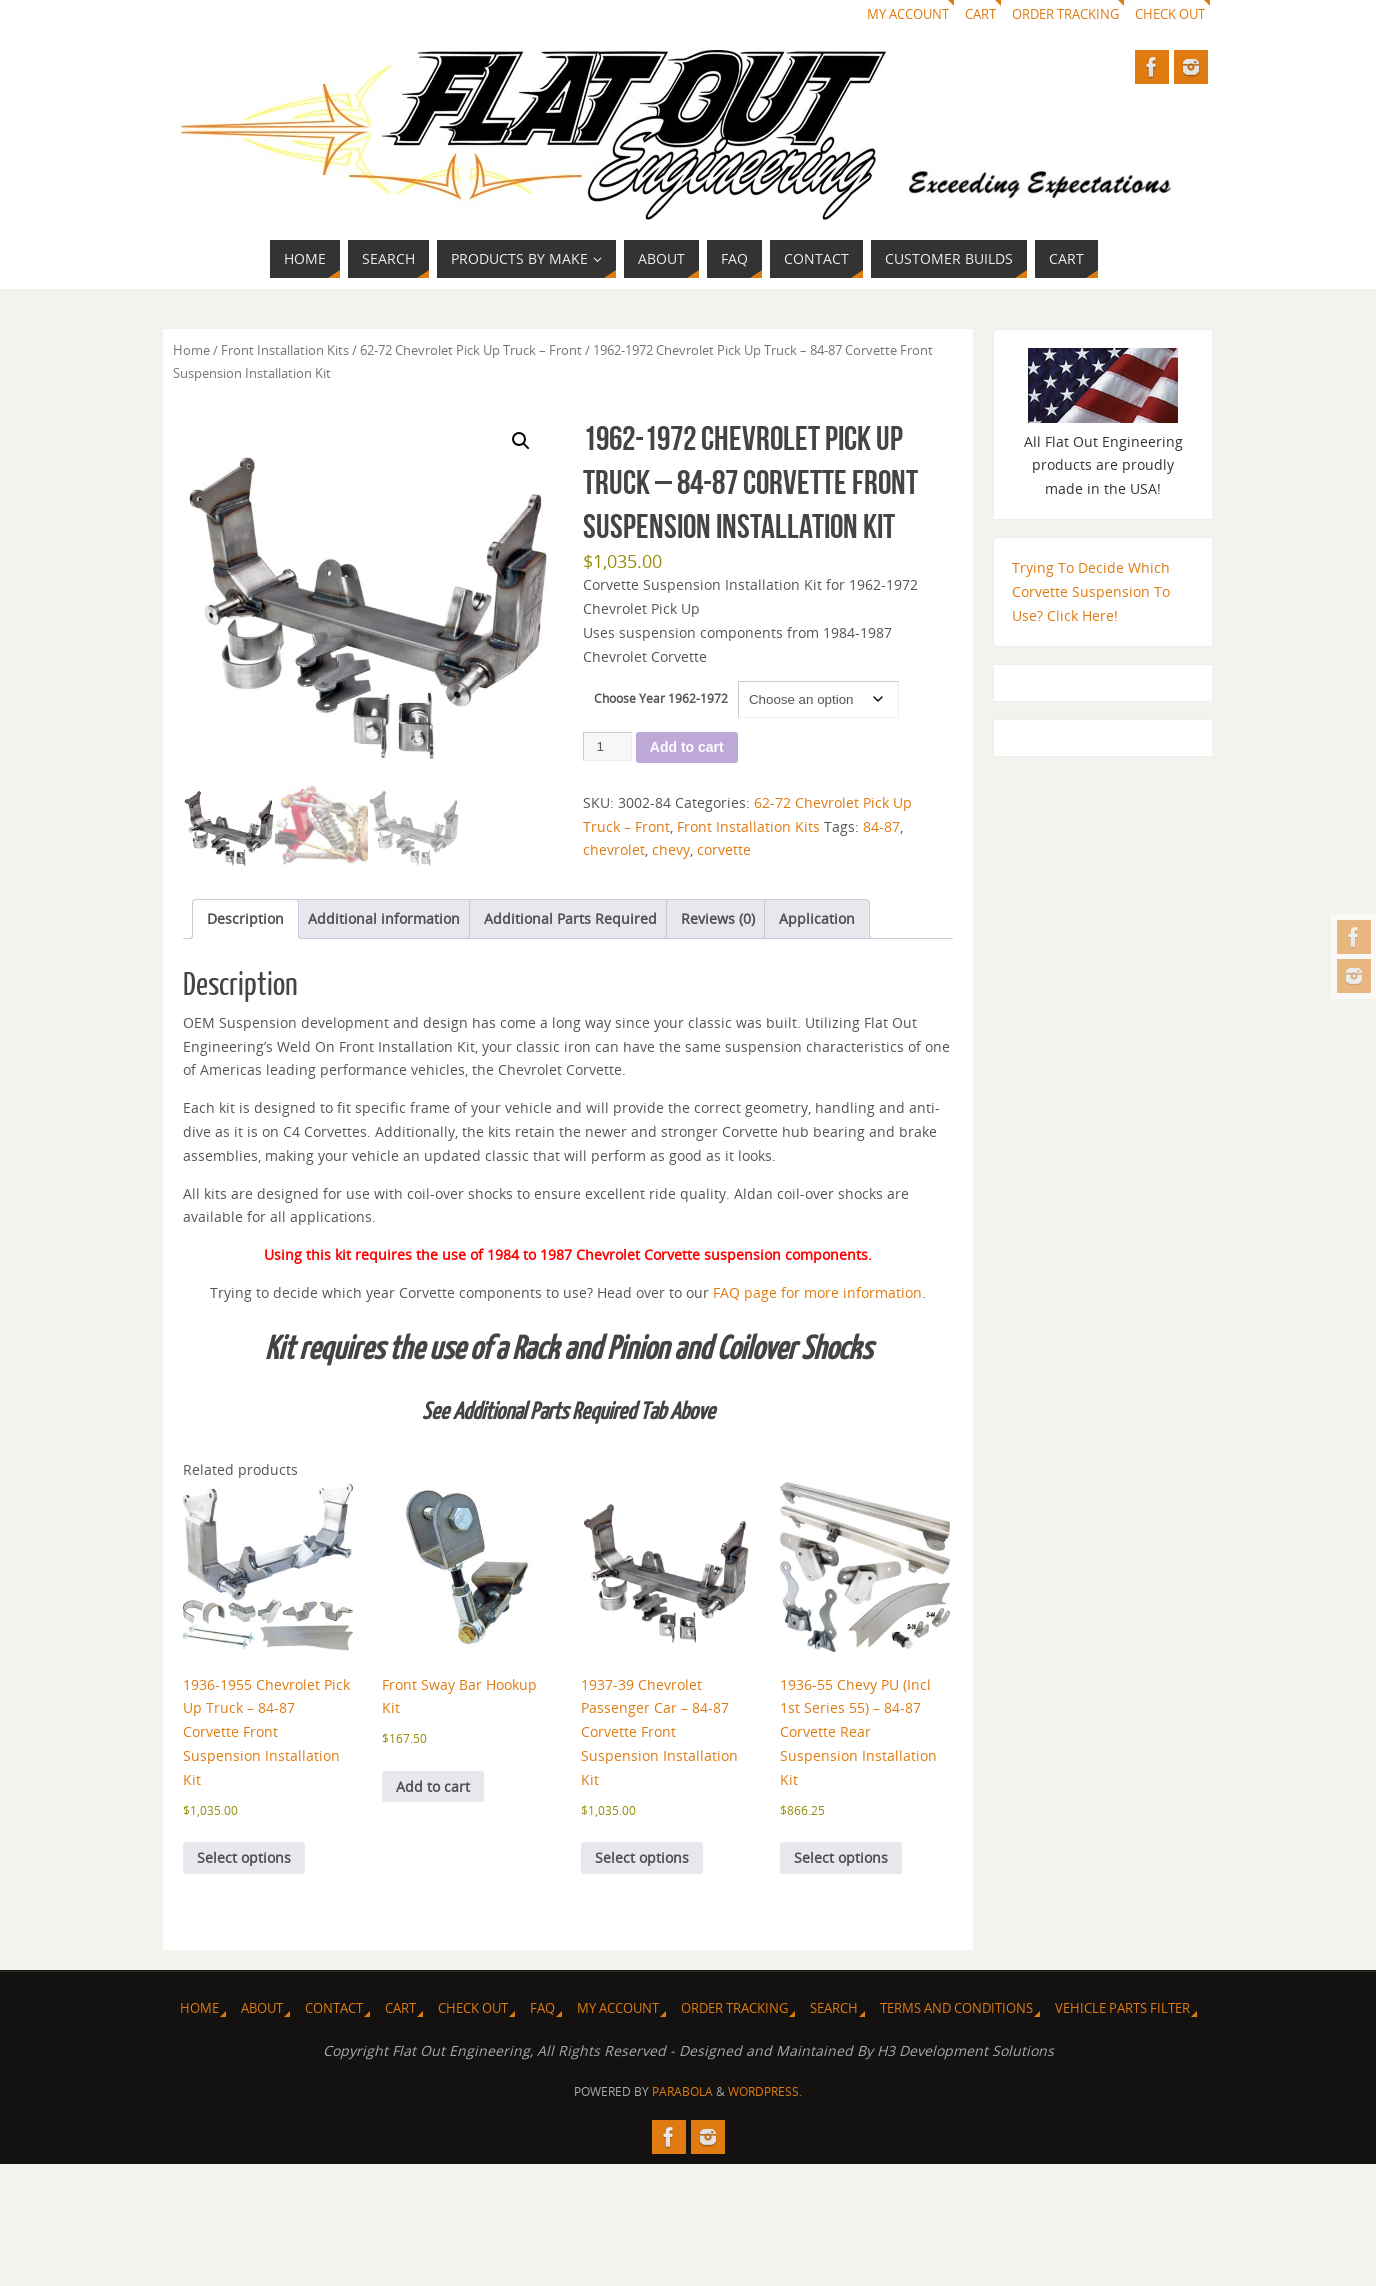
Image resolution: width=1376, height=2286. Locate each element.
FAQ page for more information (817, 1292)
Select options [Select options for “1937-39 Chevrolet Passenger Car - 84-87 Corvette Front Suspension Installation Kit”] (642, 1857)
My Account (908, 14)
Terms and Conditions (956, 2008)
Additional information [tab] (384, 918)
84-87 (881, 826)
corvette (724, 849)
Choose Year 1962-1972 (661, 698)
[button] (521, 441)
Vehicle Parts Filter (1122, 2008)
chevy (671, 849)
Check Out (1170, 14)
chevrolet (614, 849)
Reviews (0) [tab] (718, 918)
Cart (980, 14)
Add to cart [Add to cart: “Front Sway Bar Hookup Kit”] (433, 1786)
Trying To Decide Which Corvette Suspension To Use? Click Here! (1091, 591)
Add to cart (687, 747)
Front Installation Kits (285, 350)
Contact (334, 2008)
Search (834, 2008)
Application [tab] (817, 918)
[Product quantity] (607, 746)
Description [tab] (245, 918)
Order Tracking (1065, 14)
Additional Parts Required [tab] (570, 918)
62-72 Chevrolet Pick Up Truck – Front (471, 350)
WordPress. (765, 2091)
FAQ (542, 2008)
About (262, 2008)
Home (191, 350)
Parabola (682, 2091)
